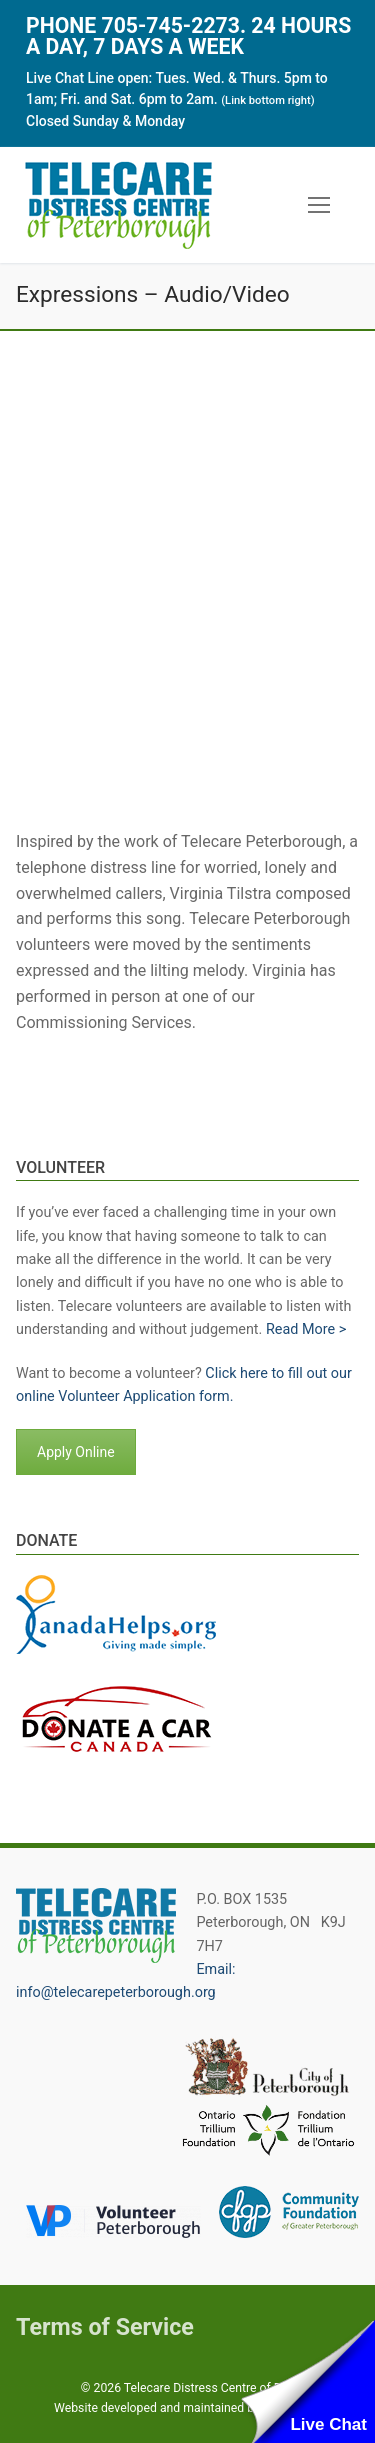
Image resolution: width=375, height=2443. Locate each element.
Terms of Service (105, 2327)
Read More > (306, 1329)
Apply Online (76, 1452)
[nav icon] (319, 206)
